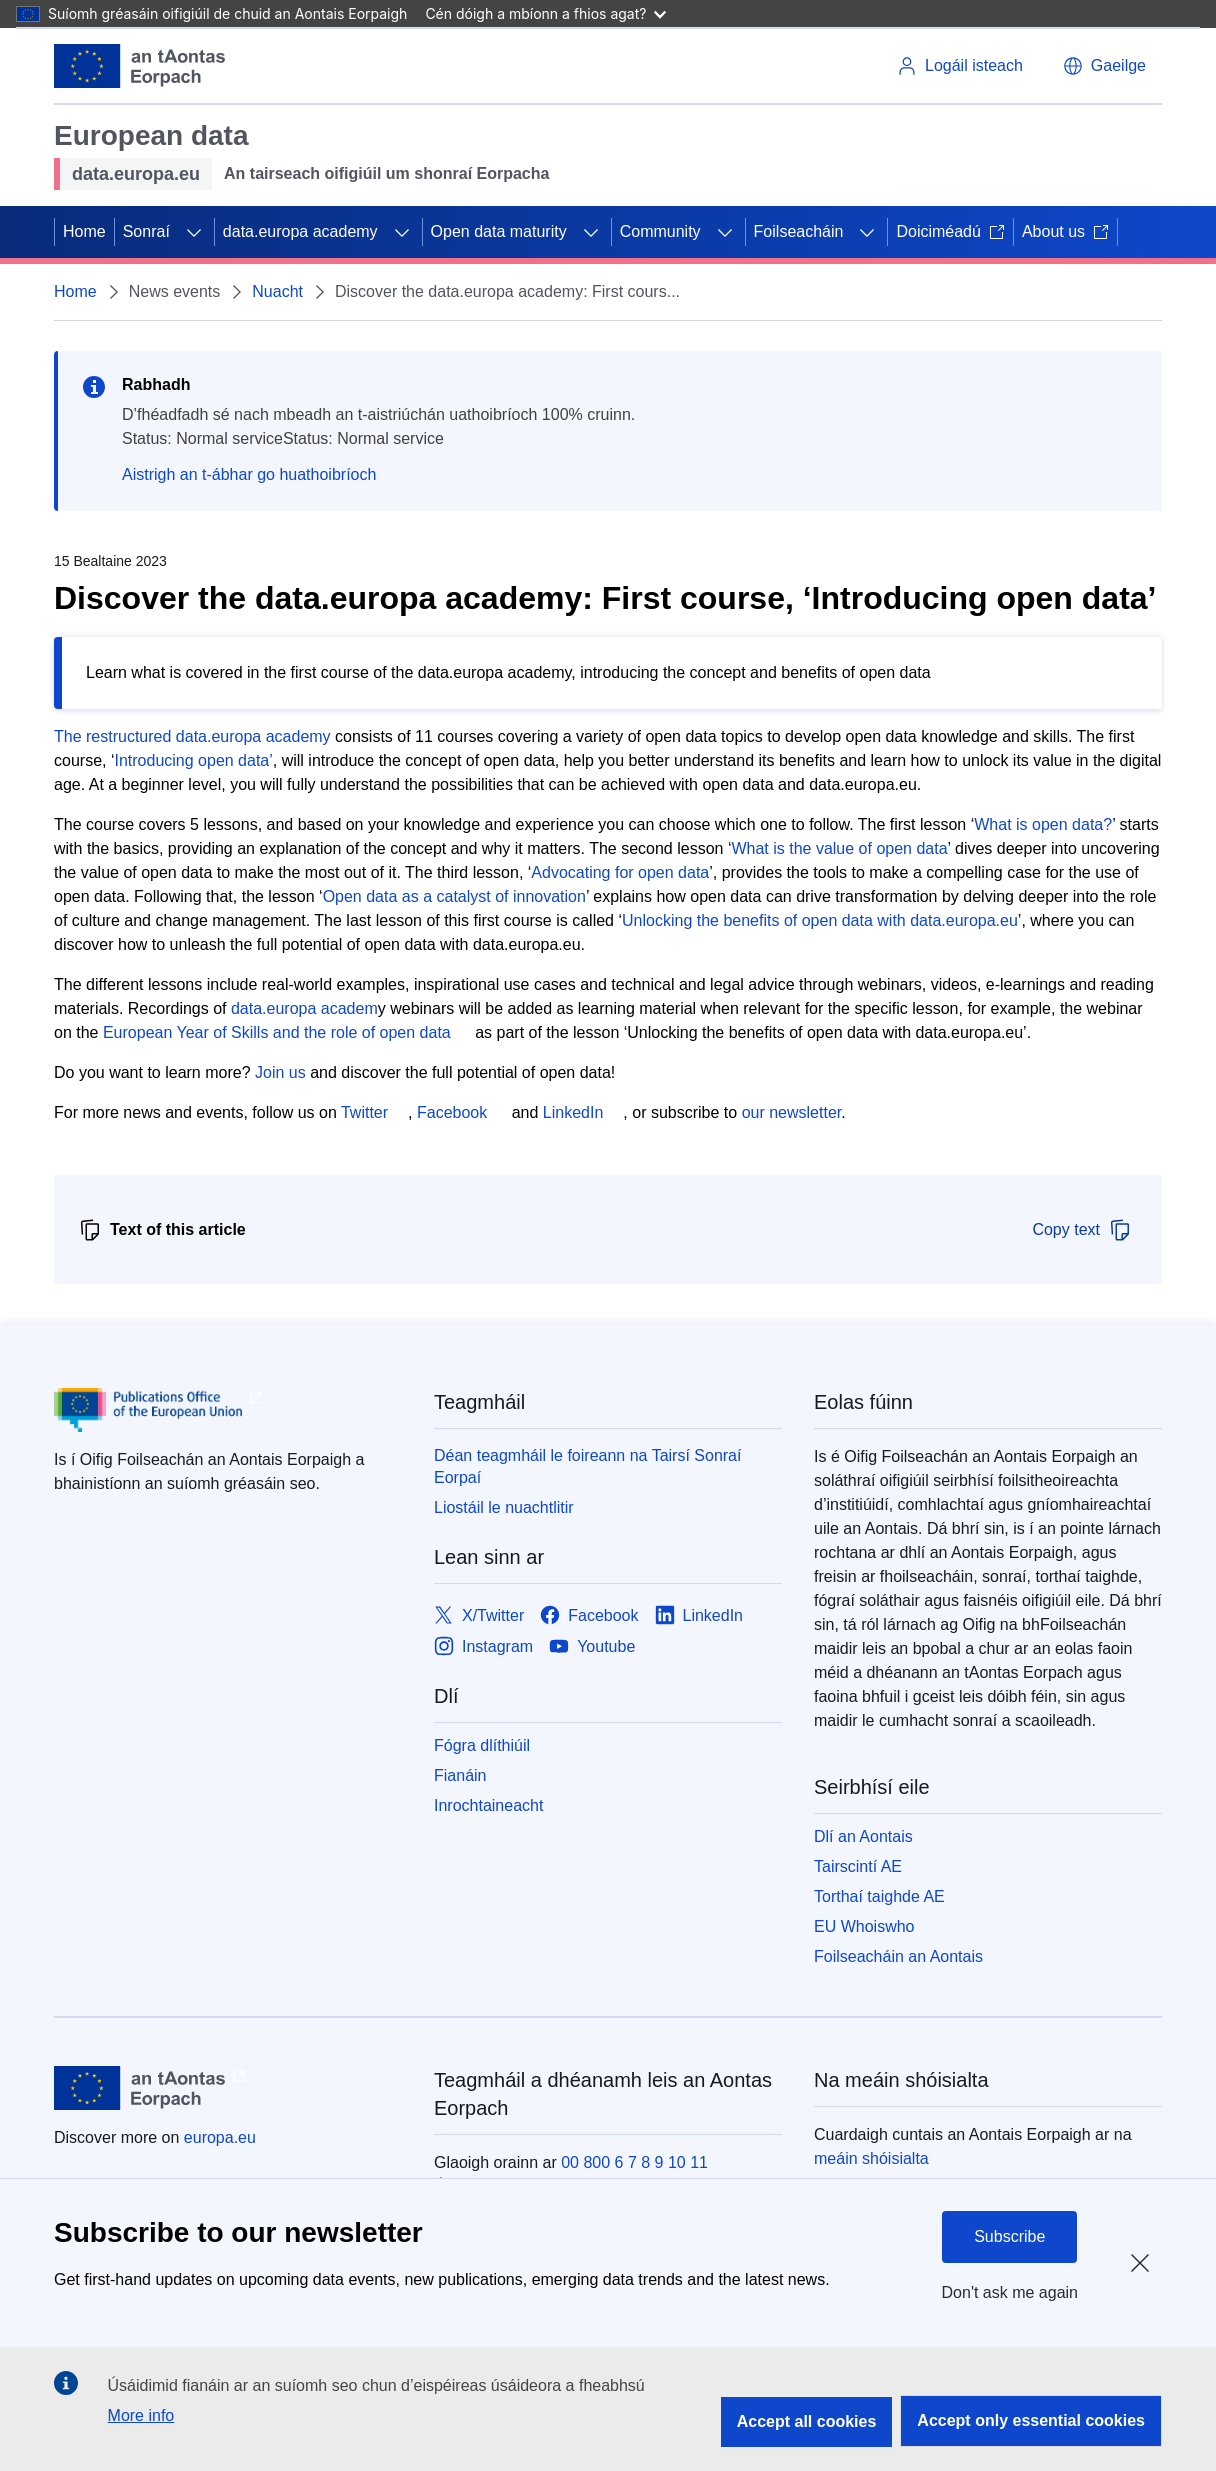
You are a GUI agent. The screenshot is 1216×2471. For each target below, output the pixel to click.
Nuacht (277, 291)
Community (660, 231)
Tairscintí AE (858, 1866)
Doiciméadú (950, 231)
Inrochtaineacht (488, 1805)
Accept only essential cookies (1031, 2420)
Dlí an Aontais (863, 1836)
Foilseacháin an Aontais (898, 1956)
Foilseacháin (799, 231)
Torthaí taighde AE (879, 1896)
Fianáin (460, 1775)
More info (141, 2415)
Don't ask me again (1010, 2292)
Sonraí (146, 231)
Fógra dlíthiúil (482, 1745)
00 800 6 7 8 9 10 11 (634, 2162)
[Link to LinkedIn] (699, 1615)
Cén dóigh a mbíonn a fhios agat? (545, 13)
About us (1065, 231)
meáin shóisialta (871, 2158)
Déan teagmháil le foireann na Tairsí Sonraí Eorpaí (587, 1466)
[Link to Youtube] (592, 1646)
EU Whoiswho (864, 1926)
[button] (1104, 66)
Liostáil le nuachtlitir (504, 1507)
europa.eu (220, 2137)
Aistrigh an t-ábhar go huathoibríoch (249, 474)
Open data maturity (499, 231)
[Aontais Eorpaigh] (139, 66)
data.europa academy (300, 231)
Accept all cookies (807, 2421)
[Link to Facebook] (589, 1615)
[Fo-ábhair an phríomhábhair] (194, 232)
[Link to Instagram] (483, 1646)
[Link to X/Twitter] (479, 1615)
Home (84, 231)
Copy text (1082, 1230)
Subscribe (1009, 2236)
